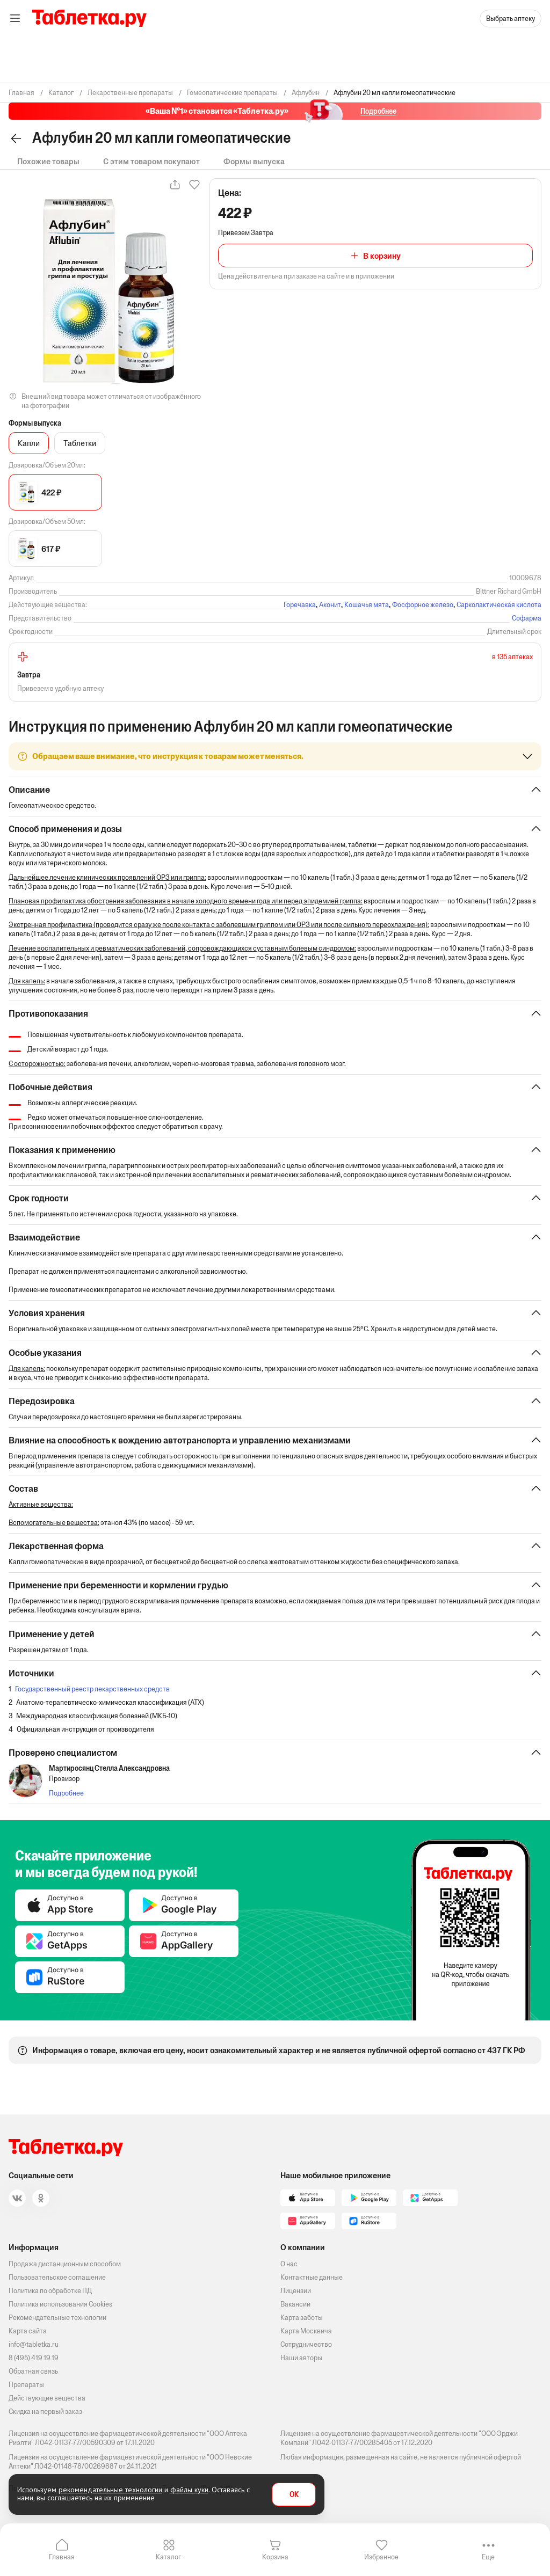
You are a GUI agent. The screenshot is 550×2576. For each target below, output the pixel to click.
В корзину (382, 256)
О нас (289, 2263)
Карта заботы (301, 2317)
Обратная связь (33, 2371)
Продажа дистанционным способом (65, 2263)
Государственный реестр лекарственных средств (92, 1696)
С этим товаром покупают (151, 161)
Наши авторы (301, 2357)
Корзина (275, 2557)
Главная (62, 2557)
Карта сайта (28, 2331)
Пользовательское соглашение (57, 2277)
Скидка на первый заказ (45, 2411)
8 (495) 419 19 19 (34, 2357)
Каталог (168, 2557)
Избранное (381, 2557)
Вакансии (295, 2304)
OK (294, 2494)
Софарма (526, 618)
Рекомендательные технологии (57, 2317)
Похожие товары (48, 161)
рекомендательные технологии (110, 2489)
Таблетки (79, 443)
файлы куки (189, 2489)
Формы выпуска (254, 161)
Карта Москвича (306, 2331)
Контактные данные (311, 2277)
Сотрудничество (306, 2344)
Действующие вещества (47, 2398)
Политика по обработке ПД (50, 2290)
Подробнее (66, 1800)
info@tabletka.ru (34, 2344)
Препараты (26, 2384)
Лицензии (295, 2290)
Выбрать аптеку (510, 18)
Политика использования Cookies (60, 2304)
